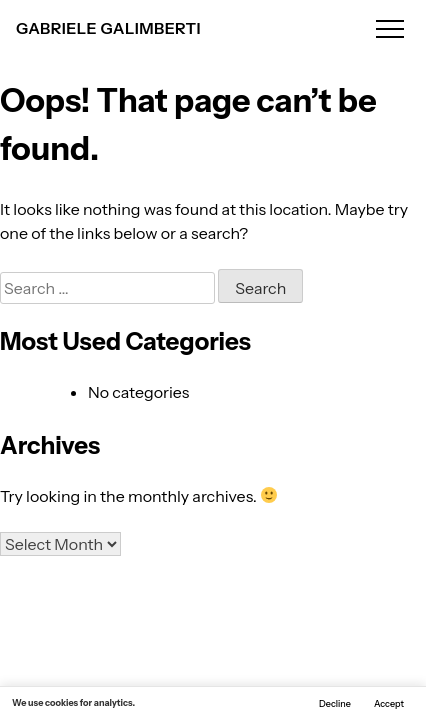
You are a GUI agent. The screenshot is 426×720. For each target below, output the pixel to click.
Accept (389, 703)
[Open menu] (390, 28)
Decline (335, 703)
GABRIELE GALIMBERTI (108, 28)
